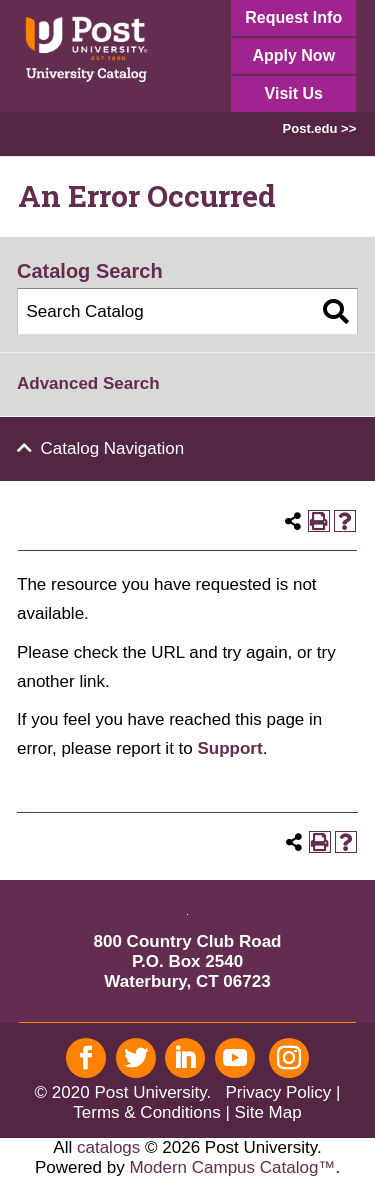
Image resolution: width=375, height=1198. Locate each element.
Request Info (293, 17)
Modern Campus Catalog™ (232, 1167)
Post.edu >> (320, 128)
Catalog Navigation (113, 448)
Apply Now (293, 55)
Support (229, 748)
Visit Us (294, 93)
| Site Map (263, 1112)
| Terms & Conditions (206, 1102)
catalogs (108, 1147)
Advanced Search (88, 383)
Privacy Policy (278, 1092)
